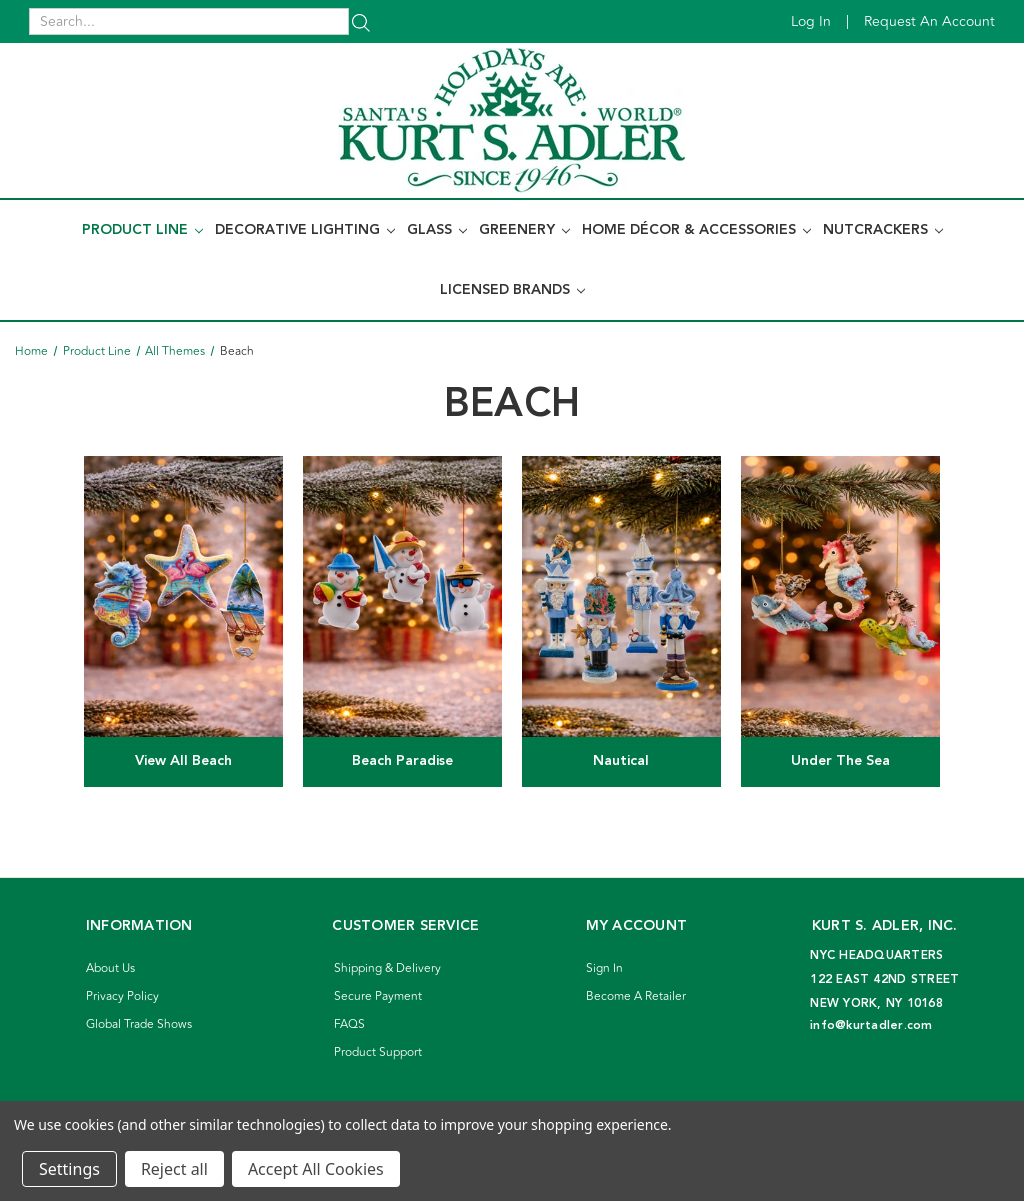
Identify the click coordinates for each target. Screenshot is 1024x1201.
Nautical (621, 761)
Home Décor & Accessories (696, 230)
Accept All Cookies (316, 1169)
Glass (437, 230)
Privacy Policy (122, 996)
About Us (110, 968)
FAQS (349, 1024)
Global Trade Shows (139, 1024)
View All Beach (183, 761)
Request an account (929, 21)
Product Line (142, 230)
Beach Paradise (402, 761)
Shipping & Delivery (387, 968)
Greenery (524, 230)
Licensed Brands (512, 290)
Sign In (604, 968)
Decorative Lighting (305, 230)
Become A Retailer (636, 996)
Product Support (378, 1052)
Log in (811, 21)
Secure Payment (378, 996)
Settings (69, 1169)
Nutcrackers (883, 230)
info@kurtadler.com (871, 1025)
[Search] (361, 21)
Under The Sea (840, 761)
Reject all (174, 1169)
